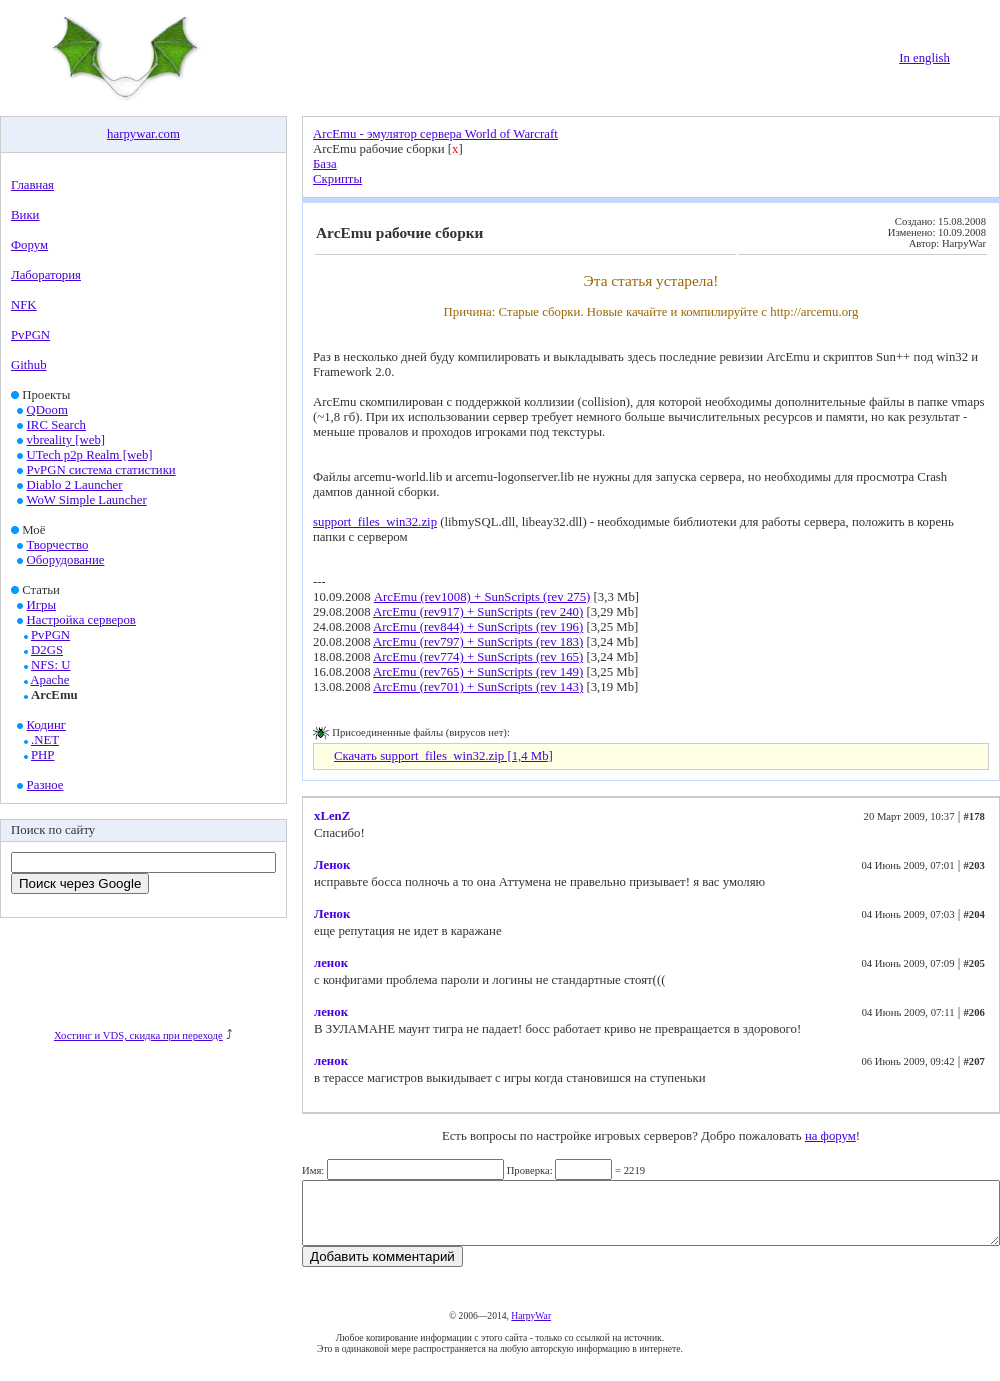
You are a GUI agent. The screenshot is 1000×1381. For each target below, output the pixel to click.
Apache (49, 680)
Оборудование (66, 560)
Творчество (58, 545)
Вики (25, 215)
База (325, 164)
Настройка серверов (81, 620)
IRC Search (56, 425)
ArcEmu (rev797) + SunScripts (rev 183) (478, 642)
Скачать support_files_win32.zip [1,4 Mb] (443, 756)
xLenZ (332, 816)
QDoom (47, 410)
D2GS (47, 650)
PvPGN (30, 335)
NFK (24, 305)
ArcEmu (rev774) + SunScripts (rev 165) (478, 657)
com (169, 134)
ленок (331, 963)
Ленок (332, 865)
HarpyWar (531, 1327)
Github (29, 365)
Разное (45, 785)
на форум (830, 1136)
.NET (45, 740)
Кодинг (46, 725)
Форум (29, 245)
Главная (32, 185)
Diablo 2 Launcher (75, 485)
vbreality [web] (66, 440)
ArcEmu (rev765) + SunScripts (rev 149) (478, 672)
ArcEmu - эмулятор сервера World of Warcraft (435, 134)
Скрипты (337, 179)
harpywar (131, 134)
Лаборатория (46, 275)
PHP (42, 755)
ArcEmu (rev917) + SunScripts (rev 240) (478, 612)
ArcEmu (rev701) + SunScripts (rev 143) (478, 687)
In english (924, 58)
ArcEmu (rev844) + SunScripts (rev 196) (478, 627)
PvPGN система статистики (101, 470)
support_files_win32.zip (375, 522)
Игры (42, 605)
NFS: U (50, 665)
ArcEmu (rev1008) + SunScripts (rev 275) (482, 597)
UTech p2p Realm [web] (90, 455)
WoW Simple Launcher (86, 500)
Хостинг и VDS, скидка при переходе (138, 1035)
